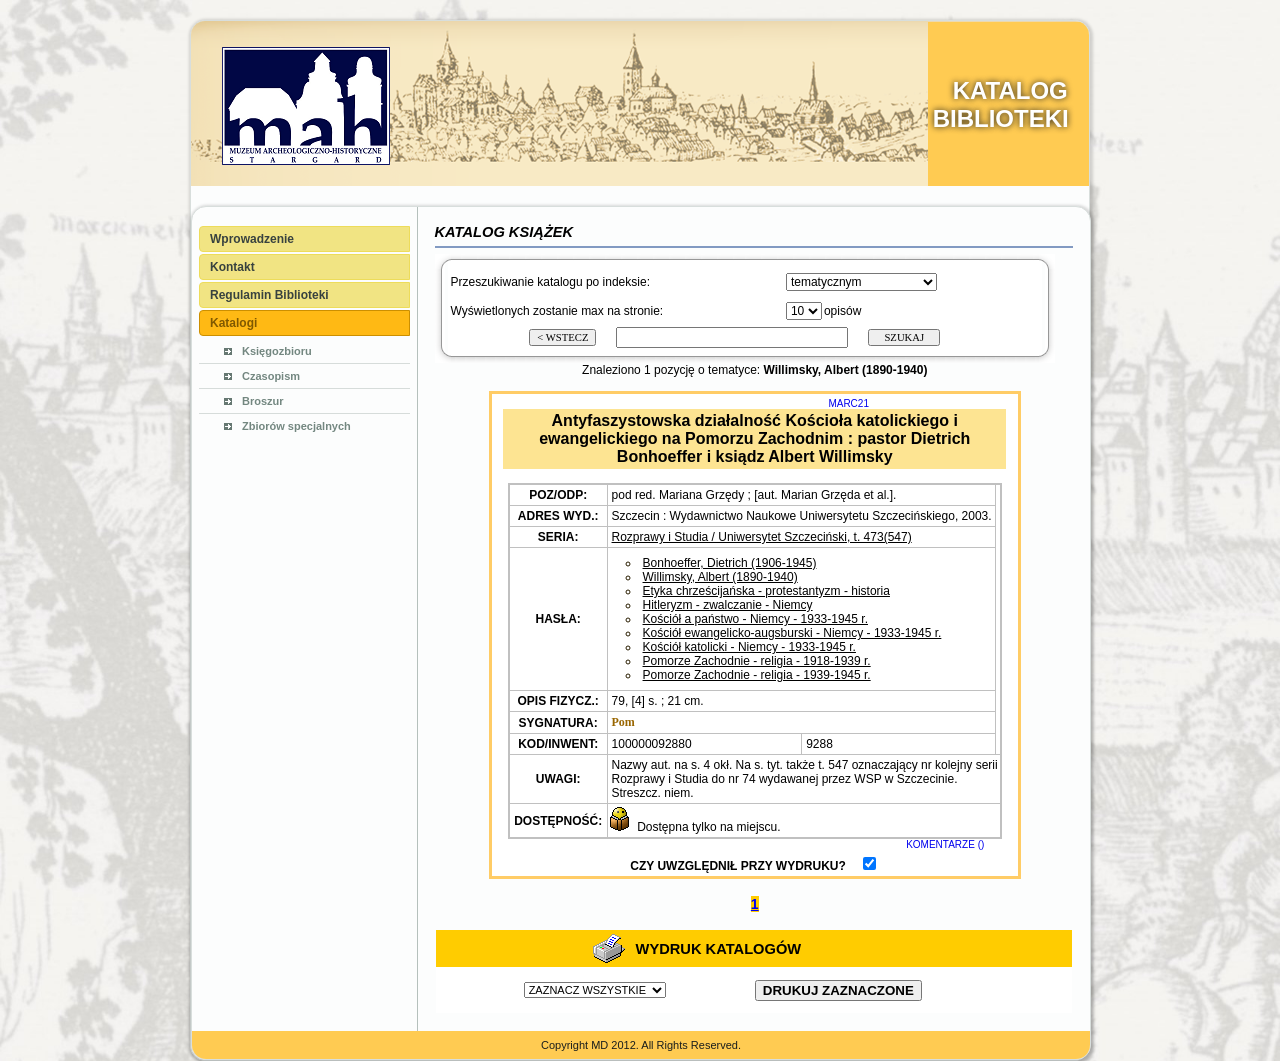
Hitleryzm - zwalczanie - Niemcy (728, 605)
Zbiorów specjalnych (296, 426)
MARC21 (848, 403)
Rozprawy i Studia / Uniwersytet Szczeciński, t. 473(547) (762, 537)
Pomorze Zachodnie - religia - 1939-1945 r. (757, 675)
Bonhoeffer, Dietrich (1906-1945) (730, 563)
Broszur (263, 401)
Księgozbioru (277, 351)
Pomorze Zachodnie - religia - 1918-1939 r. (757, 661)
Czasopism (271, 376)
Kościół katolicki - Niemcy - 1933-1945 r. (749, 647)
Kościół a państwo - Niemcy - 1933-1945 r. (755, 619)
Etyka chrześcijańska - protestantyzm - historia (766, 591)
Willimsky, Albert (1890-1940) (720, 577)
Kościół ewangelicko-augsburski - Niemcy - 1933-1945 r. (792, 633)
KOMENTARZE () (945, 844)
